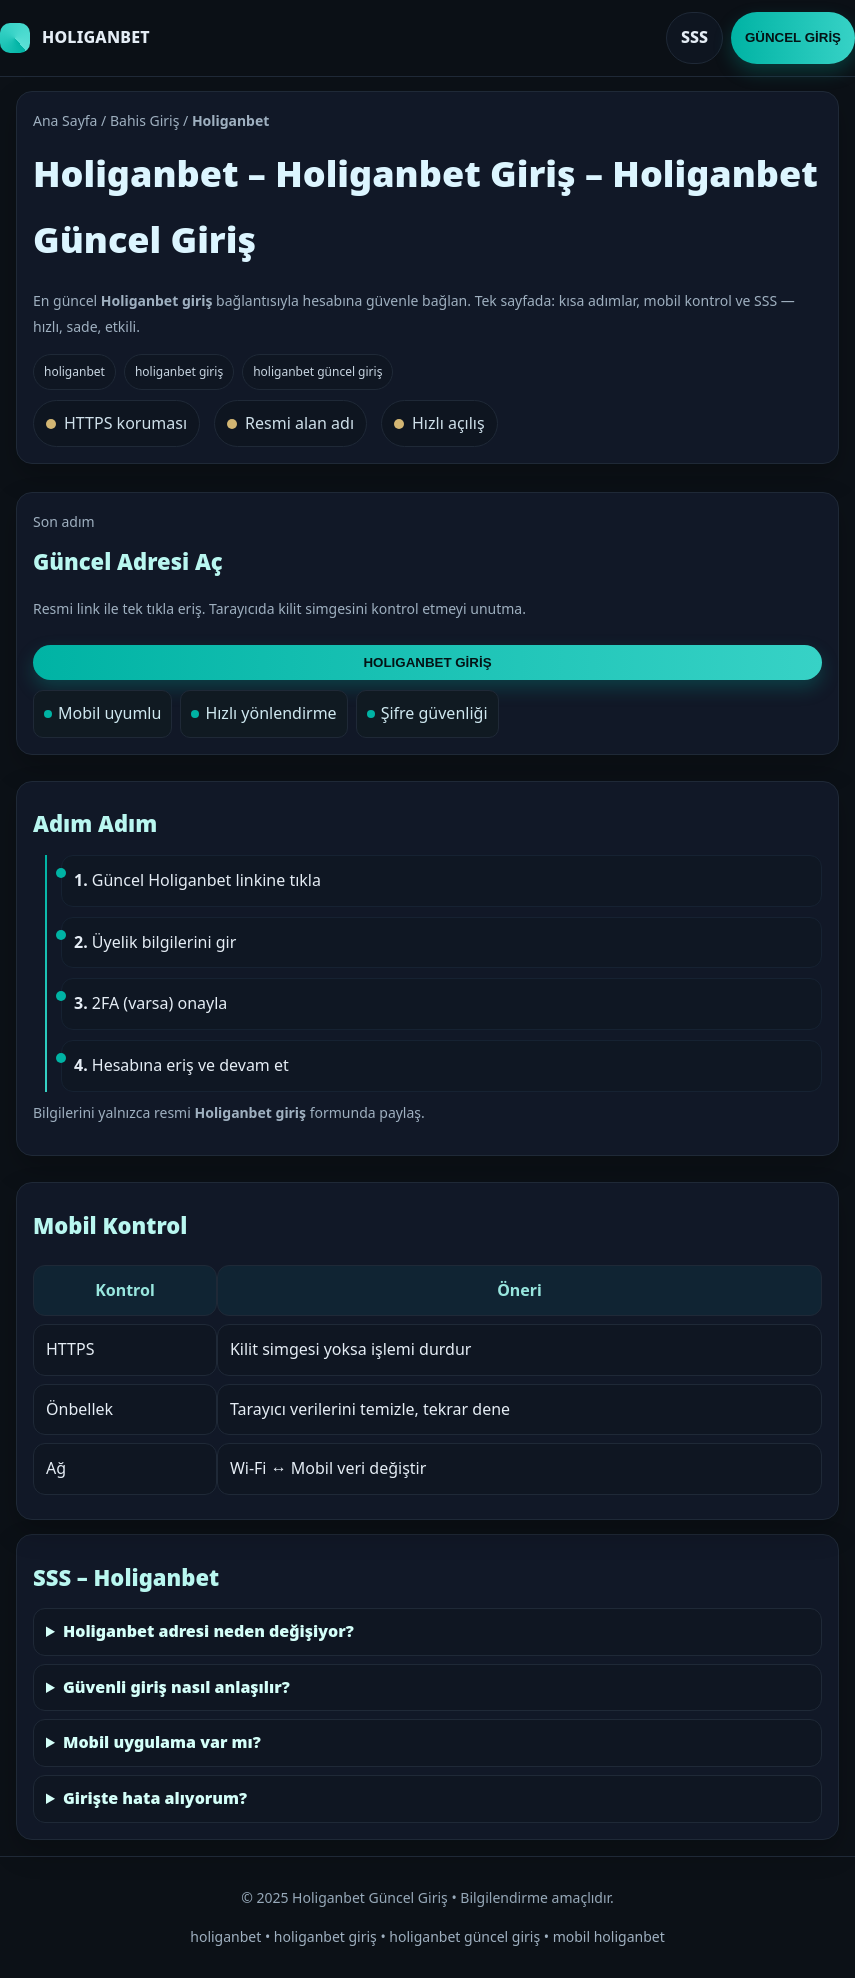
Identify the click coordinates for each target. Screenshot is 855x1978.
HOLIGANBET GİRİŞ (427, 662)
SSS (694, 37)
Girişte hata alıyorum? (155, 1798)
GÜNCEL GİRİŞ (793, 37)
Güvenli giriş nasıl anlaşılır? (176, 1687)
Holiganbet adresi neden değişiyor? (208, 1631)
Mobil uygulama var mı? (162, 1742)
